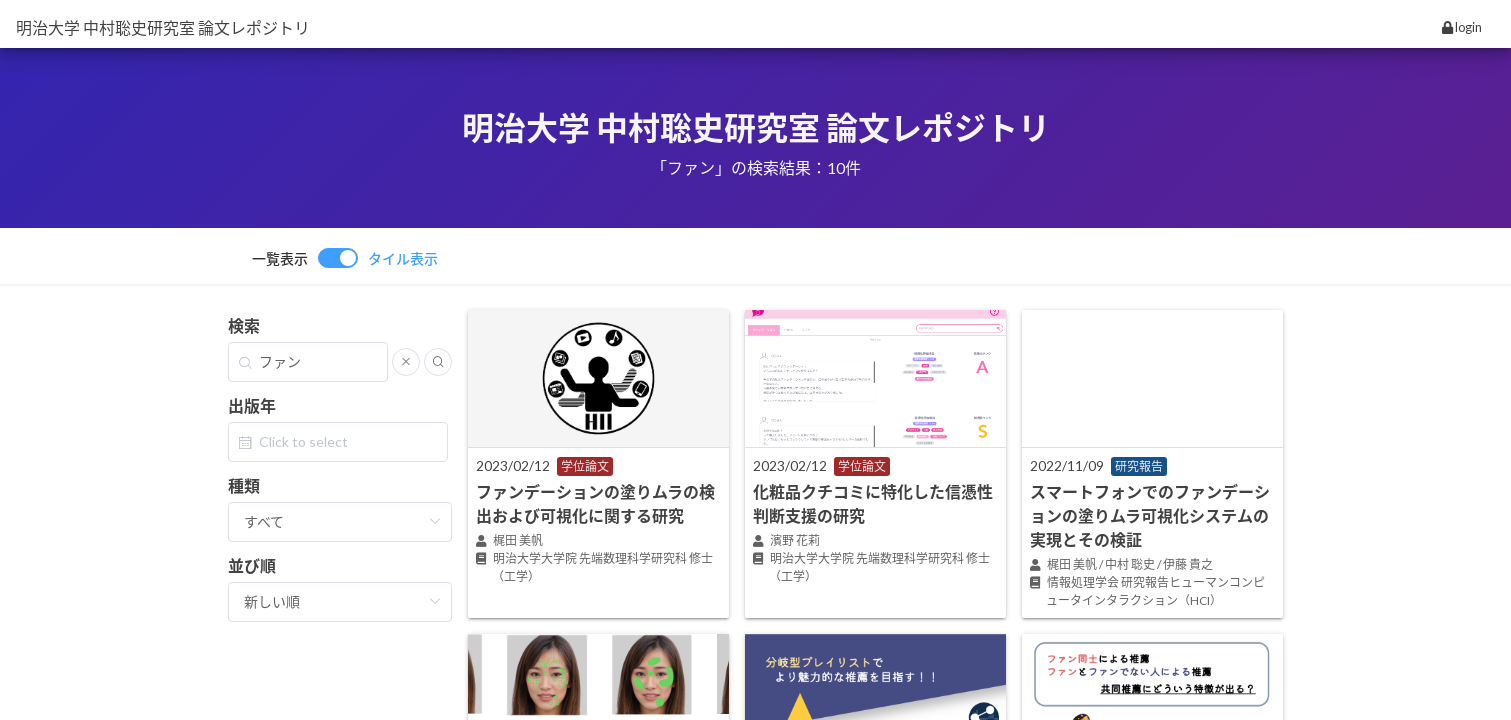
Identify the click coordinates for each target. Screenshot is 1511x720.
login (1462, 27)
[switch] (345, 258)
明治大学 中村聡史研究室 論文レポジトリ (163, 27)
